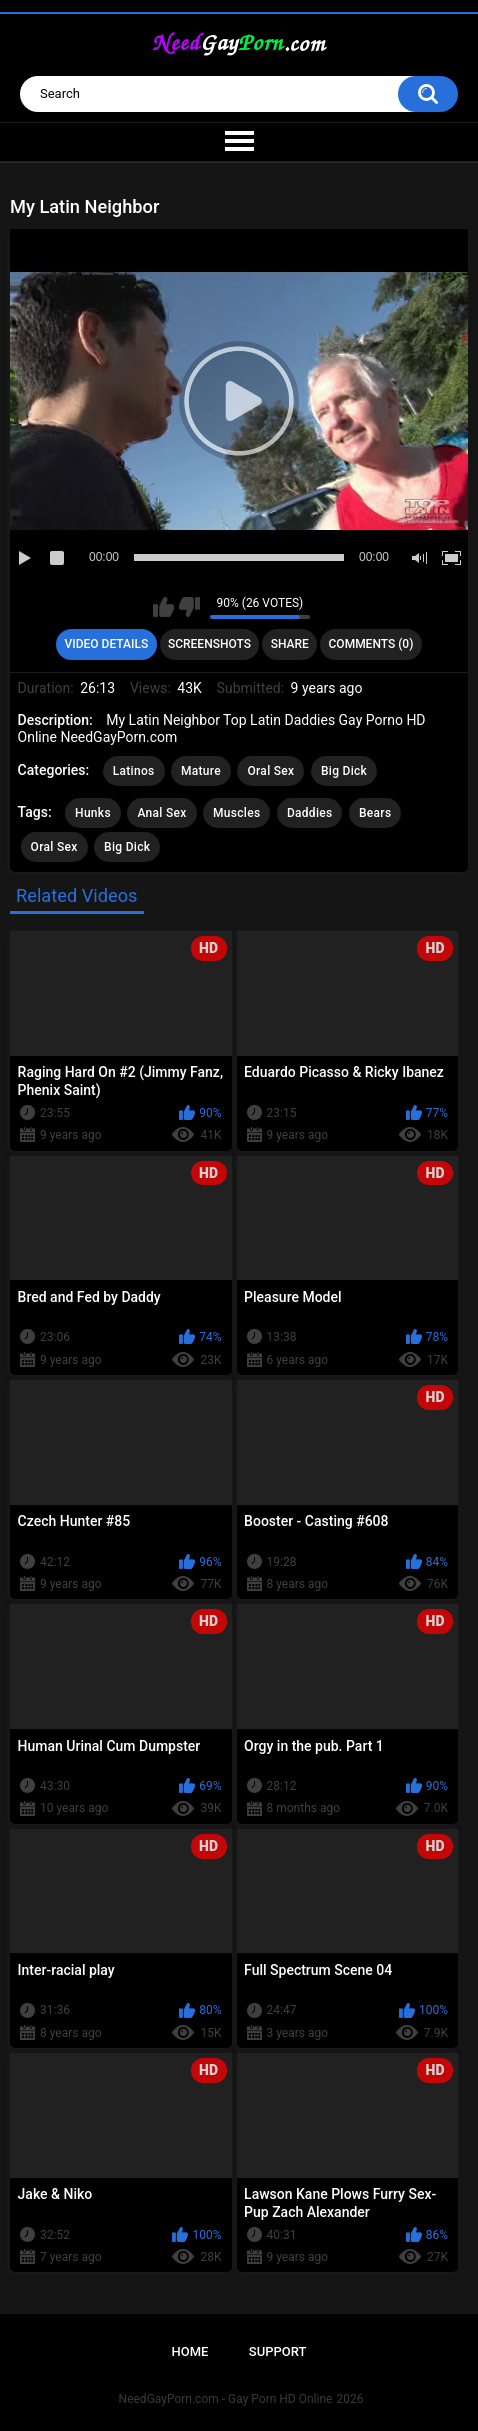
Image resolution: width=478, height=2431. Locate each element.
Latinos (134, 771)
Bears (375, 813)
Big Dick (344, 771)
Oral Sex (270, 771)
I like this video (163, 607)
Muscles (236, 813)
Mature (201, 771)
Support (278, 2351)
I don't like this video (189, 607)
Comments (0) (371, 644)
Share (290, 644)
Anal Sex (161, 813)
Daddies (310, 813)
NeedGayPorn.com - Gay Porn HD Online (226, 2399)
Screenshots (209, 644)
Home (190, 2351)
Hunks (93, 813)
